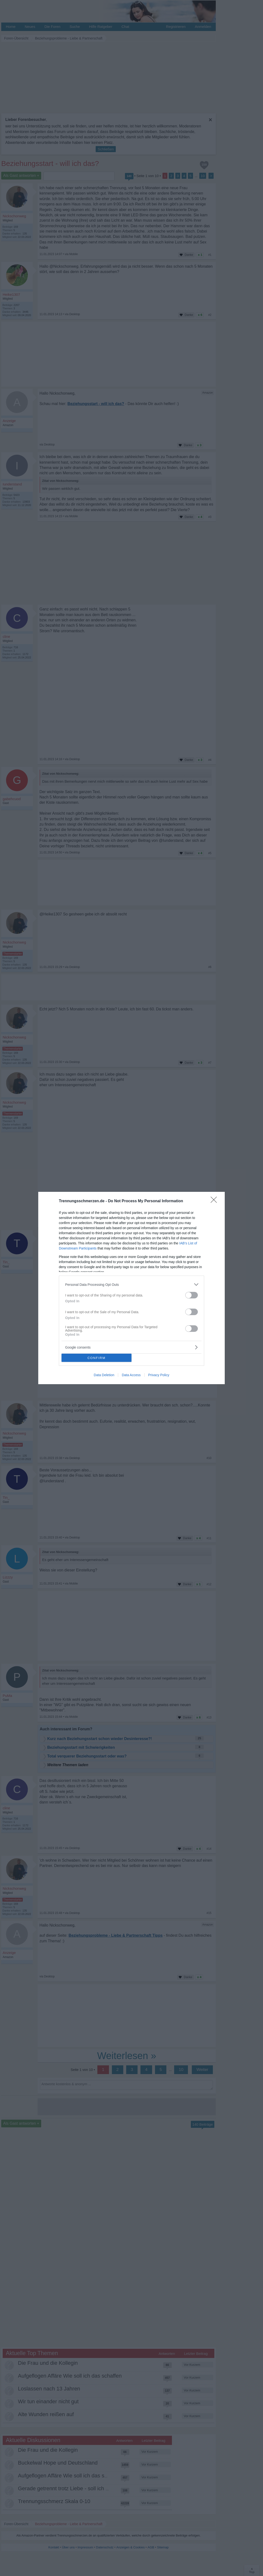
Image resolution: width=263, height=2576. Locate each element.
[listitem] (131, 1284)
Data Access (131, 1375)
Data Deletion (104, 1375)
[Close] (215, 1201)
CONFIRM (96, 1358)
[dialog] (131, 1288)
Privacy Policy (158, 1375)
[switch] (191, 1295)
